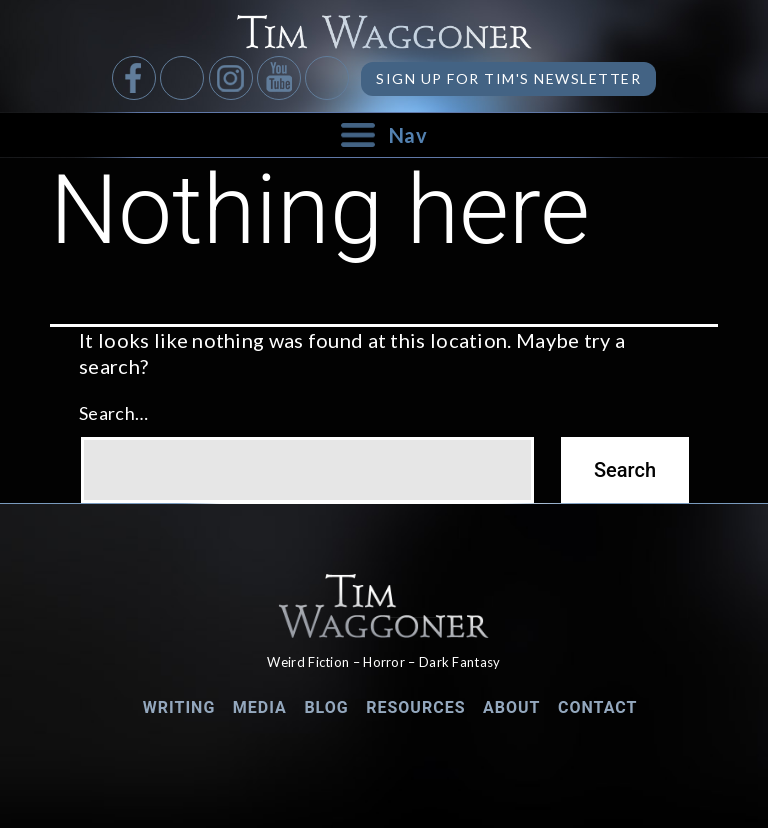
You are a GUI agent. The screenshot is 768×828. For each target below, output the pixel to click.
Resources (415, 707)
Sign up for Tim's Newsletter (508, 78)
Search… (113, 413)
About (511, 707)
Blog (326, 707)
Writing (179, 707)
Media (260, 707)
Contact (597, 707)
